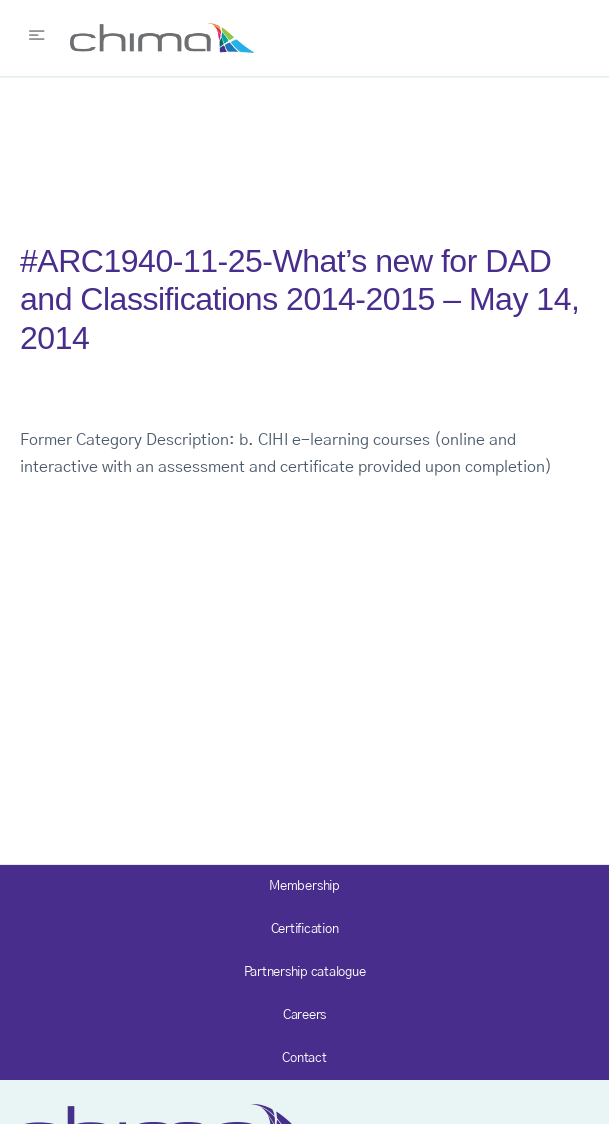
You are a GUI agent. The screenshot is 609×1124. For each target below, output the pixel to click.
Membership (304, 886)
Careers (304, 1015)
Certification (305, 929)
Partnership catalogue (305, 972)
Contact (304, 1058)
